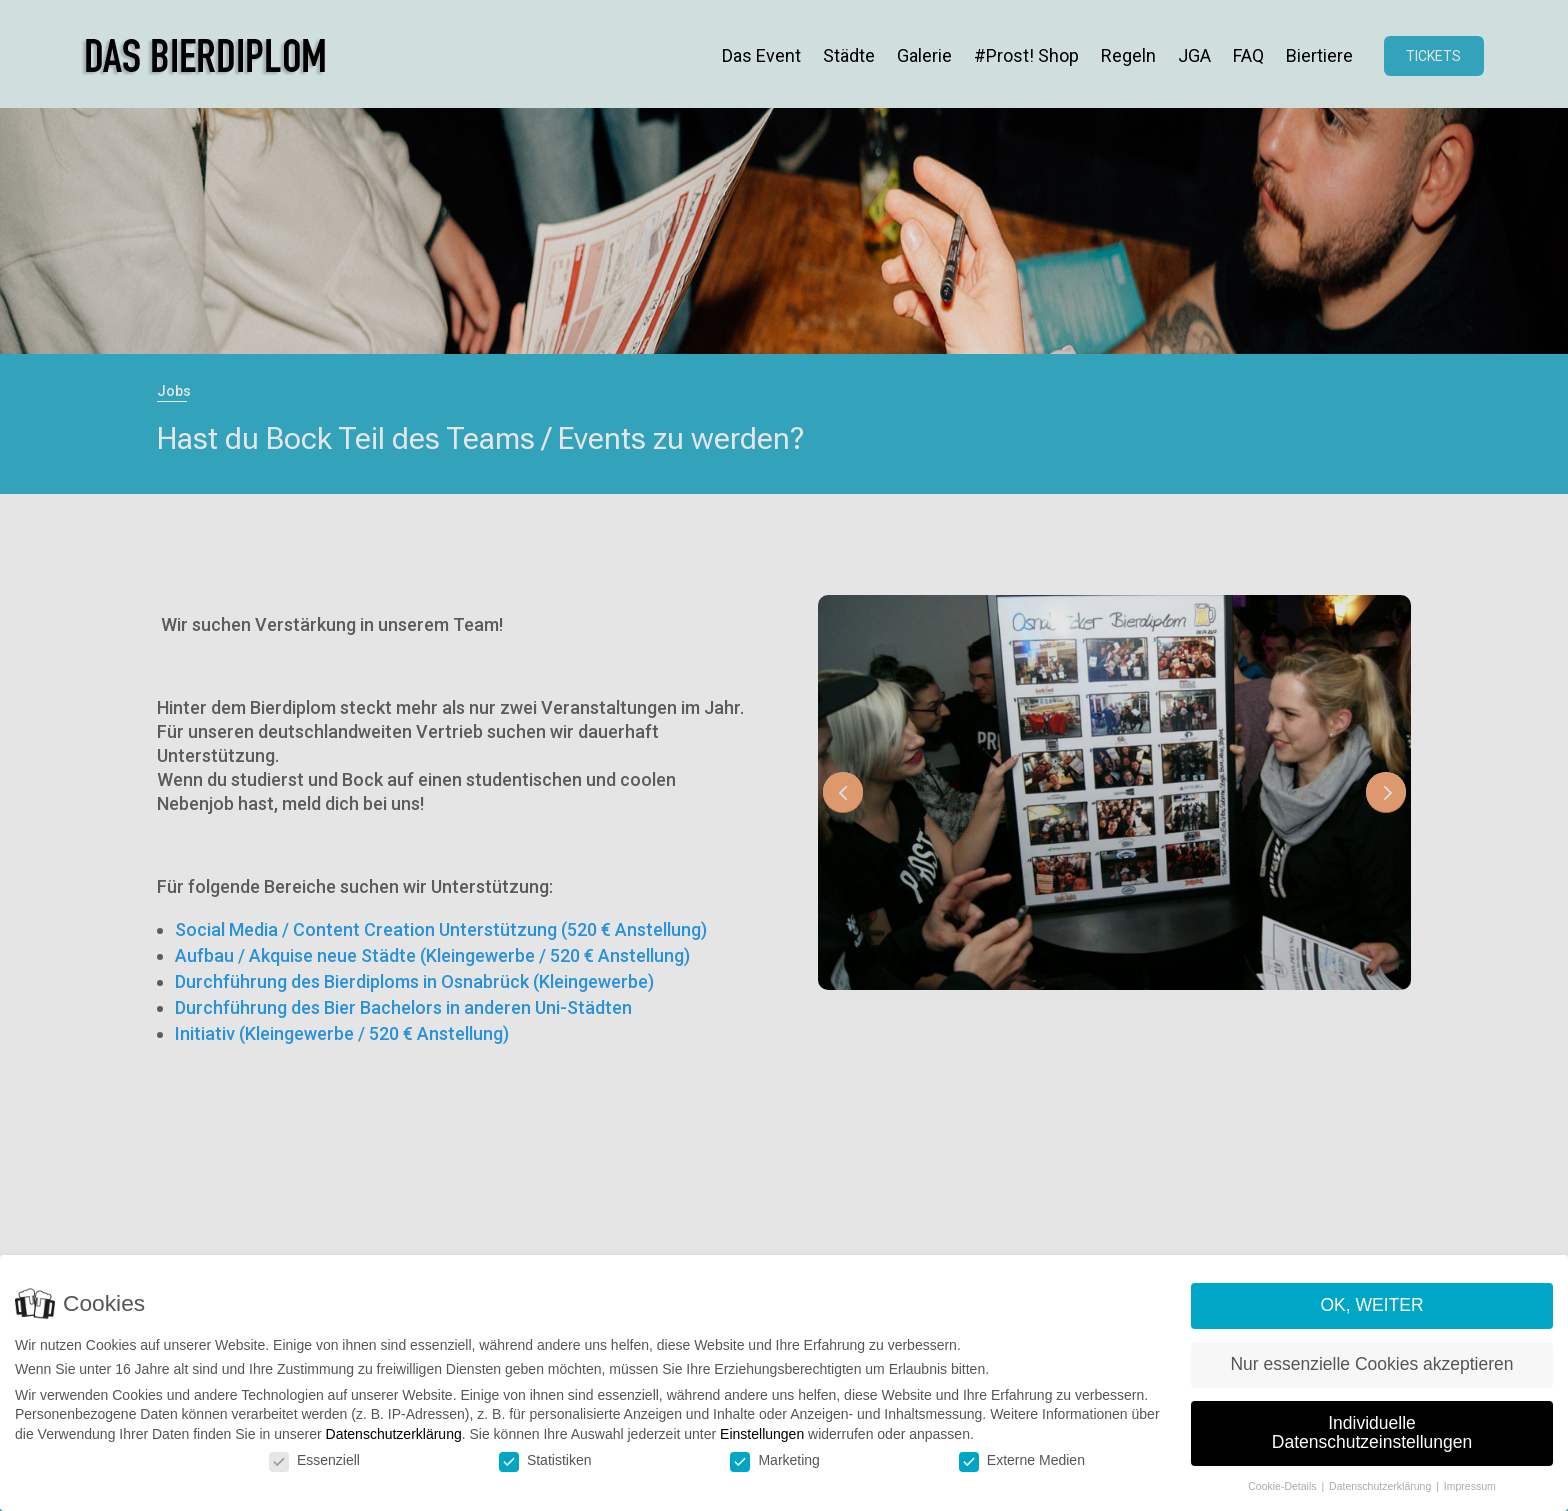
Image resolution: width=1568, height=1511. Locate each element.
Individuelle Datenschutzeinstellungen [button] (1372, 1433)
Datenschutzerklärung (394, 1434)
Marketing (774, 1460)
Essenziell (314, 1460)
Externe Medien (1022, 1460)
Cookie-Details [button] (1283, 1486)
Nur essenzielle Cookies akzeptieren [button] (1371, 1364)
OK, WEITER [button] (1371, 1305)
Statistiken (545, 1460)
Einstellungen (762, 1434)
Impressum (1470, 1486)
